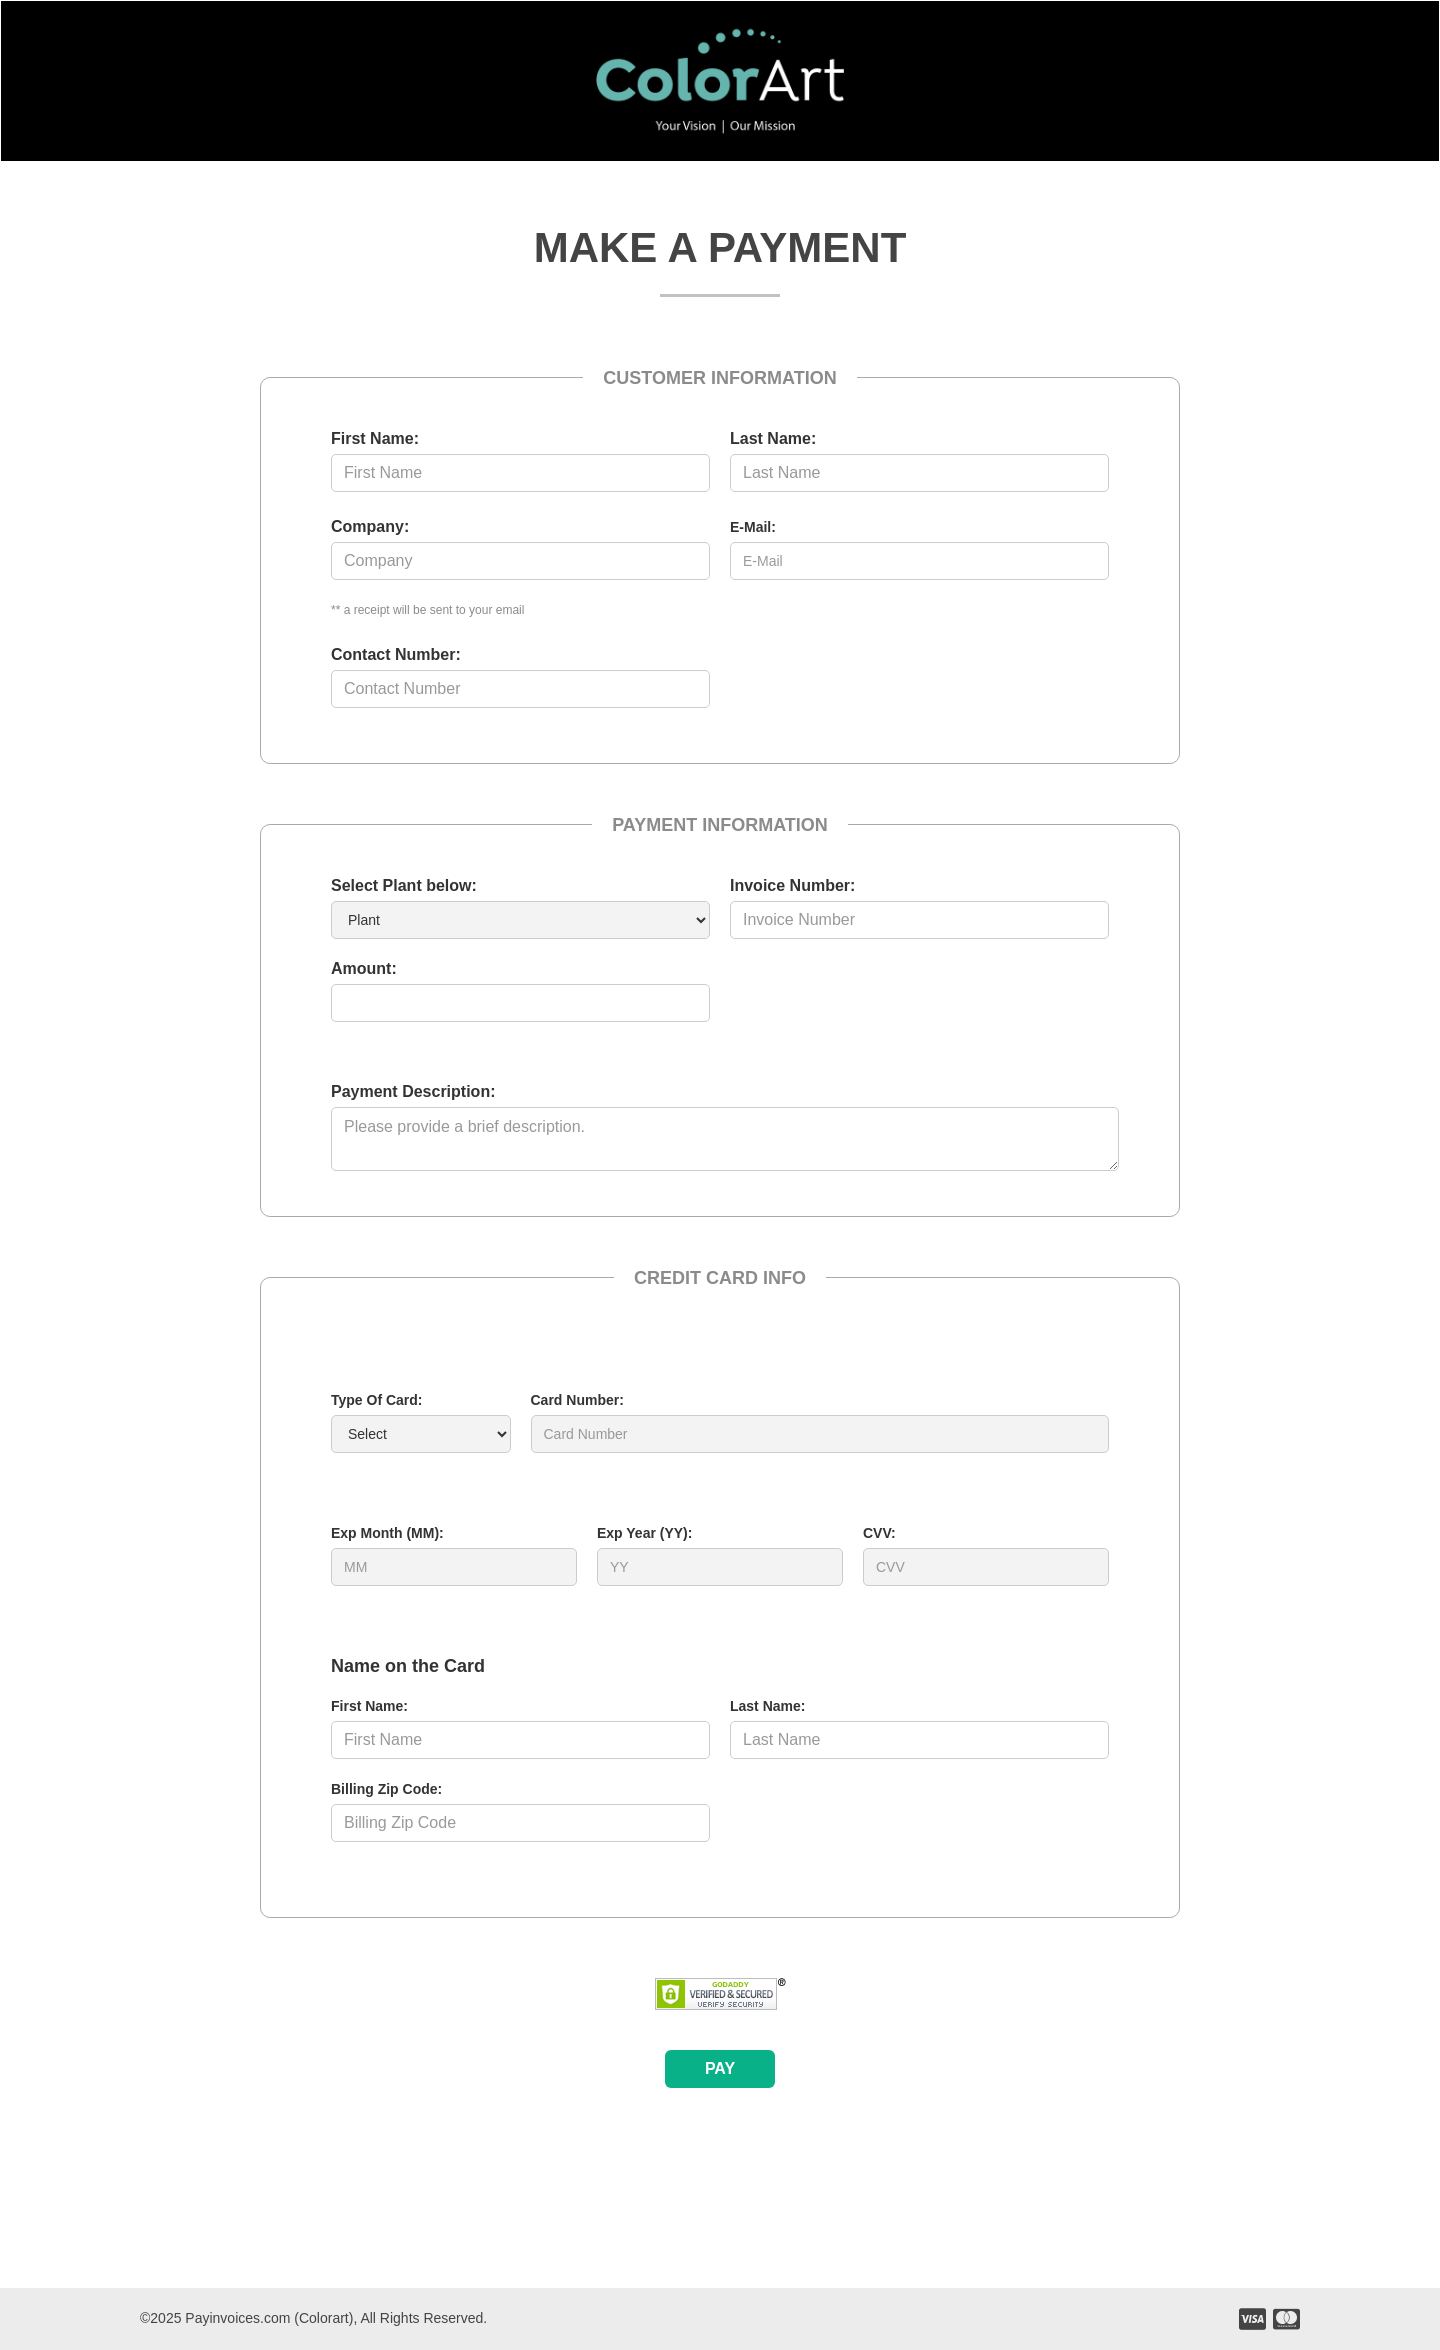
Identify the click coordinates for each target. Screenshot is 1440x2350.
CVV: (879, 1533)
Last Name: (773, 438)
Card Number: (577, 1400)
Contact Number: (396, 654)
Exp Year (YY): (644, 1533)
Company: (370, 526)
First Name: (375, 438)
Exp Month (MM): (387, 1533)
